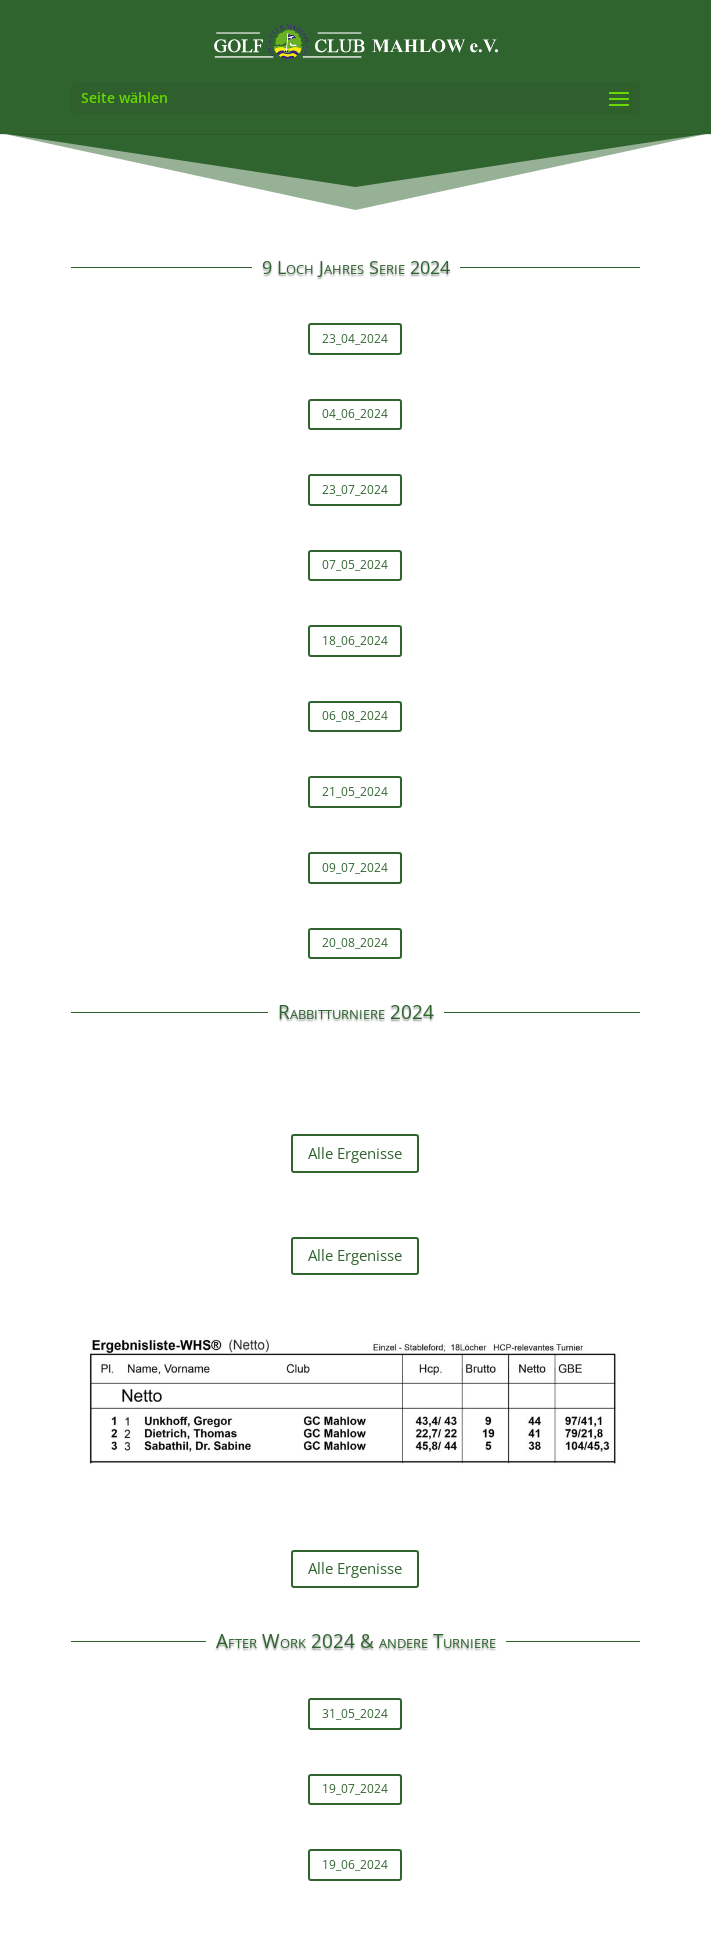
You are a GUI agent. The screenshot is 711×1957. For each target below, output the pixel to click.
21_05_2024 (355, 791)
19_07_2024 (355, 1788)
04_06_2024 (355, 413)
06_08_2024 (355, 715)
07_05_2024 (355, 564)
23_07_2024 (355, 489)
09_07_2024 (355, 867)
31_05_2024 (355, 1713)
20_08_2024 (355, 942)
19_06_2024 (355, 1864)
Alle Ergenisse (355, 1153)
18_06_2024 (355, 640)
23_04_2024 (355, 338)
